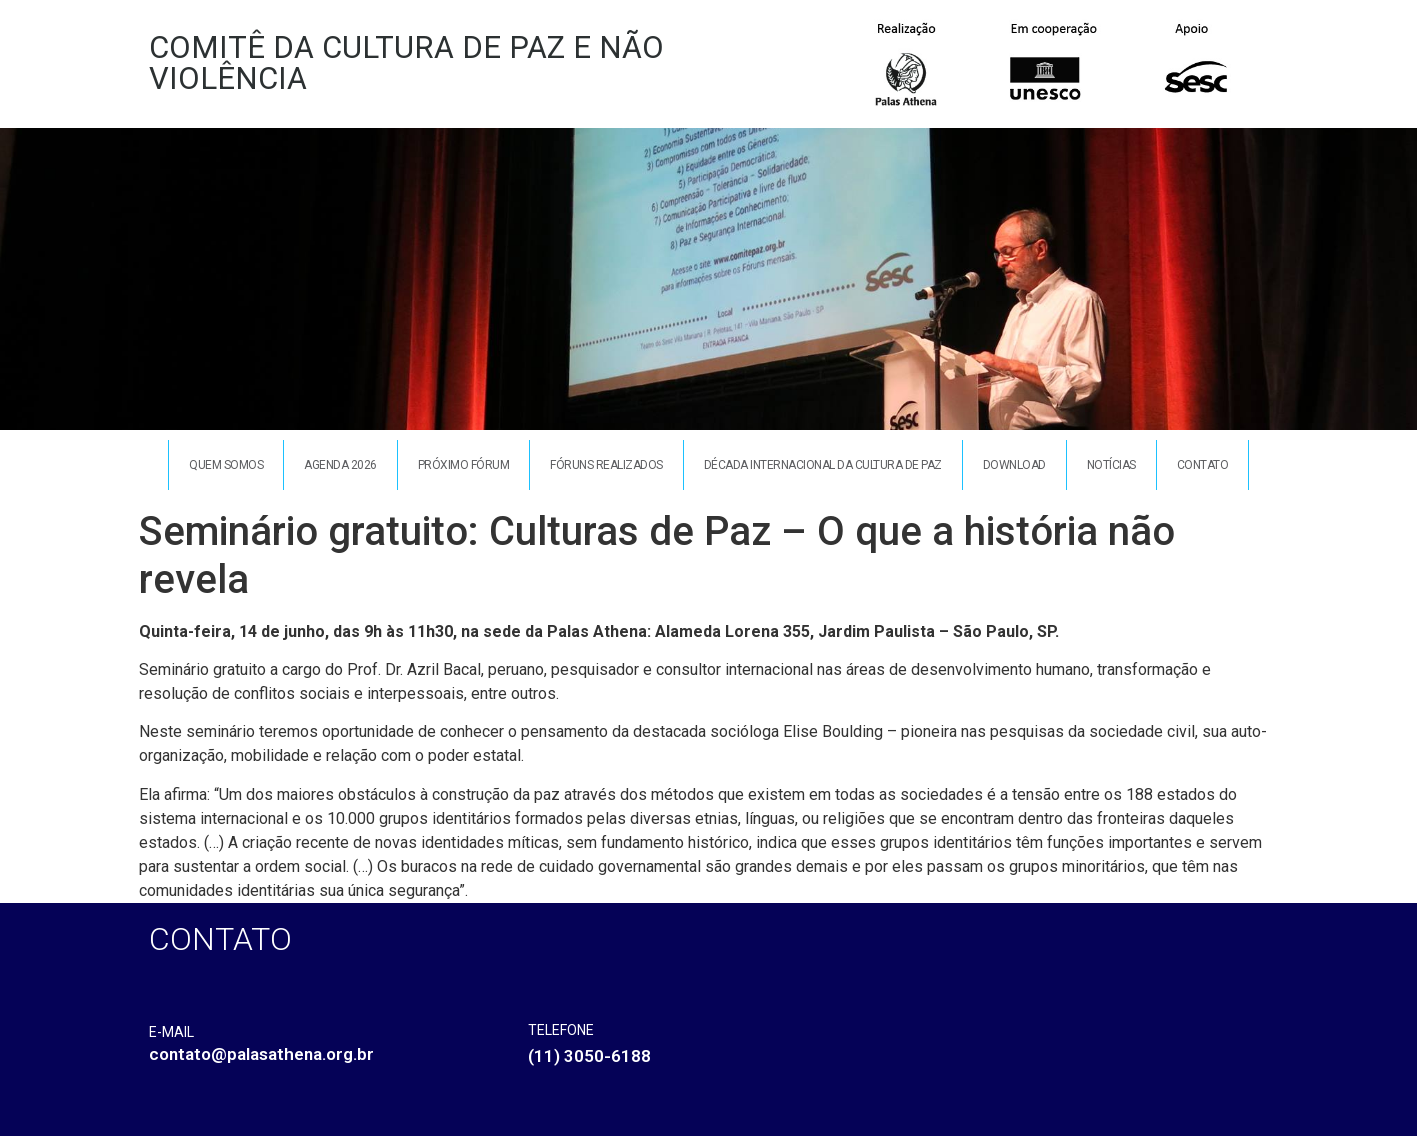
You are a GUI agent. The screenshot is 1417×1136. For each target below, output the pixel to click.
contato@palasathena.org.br (261, 1054)
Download (1014, 465)
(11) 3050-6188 (589, 1056)
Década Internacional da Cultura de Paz (823, 465)
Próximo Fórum (464, 465)
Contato (1203, 465)
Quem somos (226, 465)
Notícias (1111, 465)
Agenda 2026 (340, 465)
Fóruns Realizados (606, 465)
